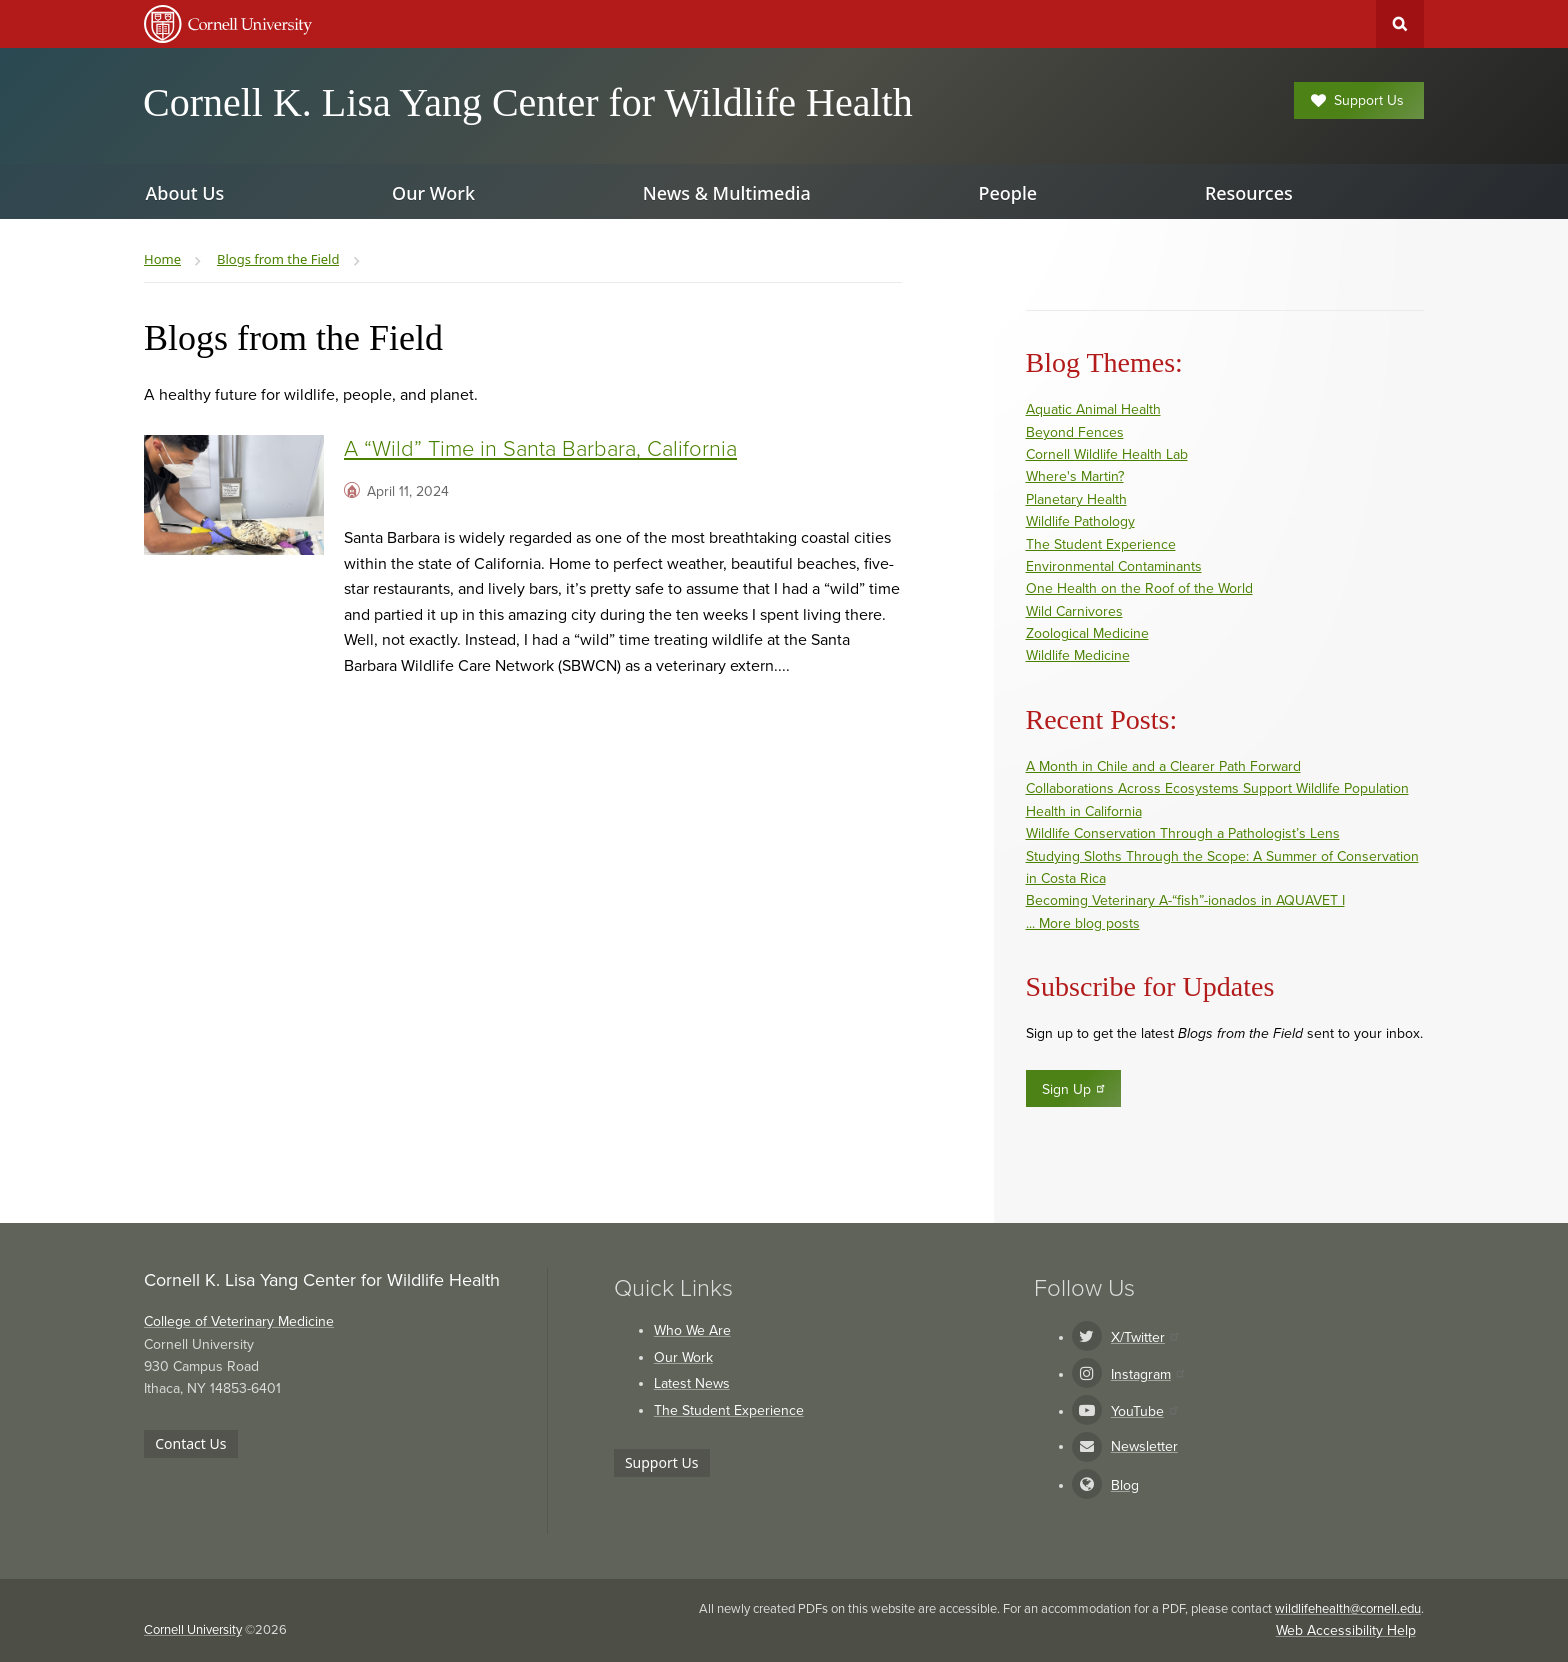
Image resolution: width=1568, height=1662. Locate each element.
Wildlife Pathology (1080, 521)
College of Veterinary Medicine (239, 1321)
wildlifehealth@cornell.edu (1348, 1609)
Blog (1125, 1485)
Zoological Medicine (1087, 633)
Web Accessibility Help (1346, 1630)
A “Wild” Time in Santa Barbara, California (540, 449)
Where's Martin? (1075, 476)
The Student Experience (1101, 544)
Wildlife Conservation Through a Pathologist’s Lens (1183, 833)
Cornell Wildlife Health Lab (1107, 454)
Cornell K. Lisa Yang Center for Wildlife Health (528, 102)
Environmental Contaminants (1114, 566)
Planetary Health (1076, 499)
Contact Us (190, 1443)
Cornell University (193, 1630)
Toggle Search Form (1400, 24)
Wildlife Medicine (1078, 655)
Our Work (683, 1357)
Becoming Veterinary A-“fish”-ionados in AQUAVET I (1185, 900)
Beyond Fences (1075, 432)
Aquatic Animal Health (1093, 409)
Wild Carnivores (1074, 611)
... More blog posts (1083, 923)
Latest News (692, 1383)
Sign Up (1074, 1089)
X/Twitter (1144, 1337)
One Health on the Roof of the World (1139, 588)
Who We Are (692, 1330)
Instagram (1147, 1374)
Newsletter (1144, 1446)
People (1007, 193)
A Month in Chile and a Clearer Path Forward (1163, 766)
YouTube (1144, 1411)
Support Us (1357, 100)
